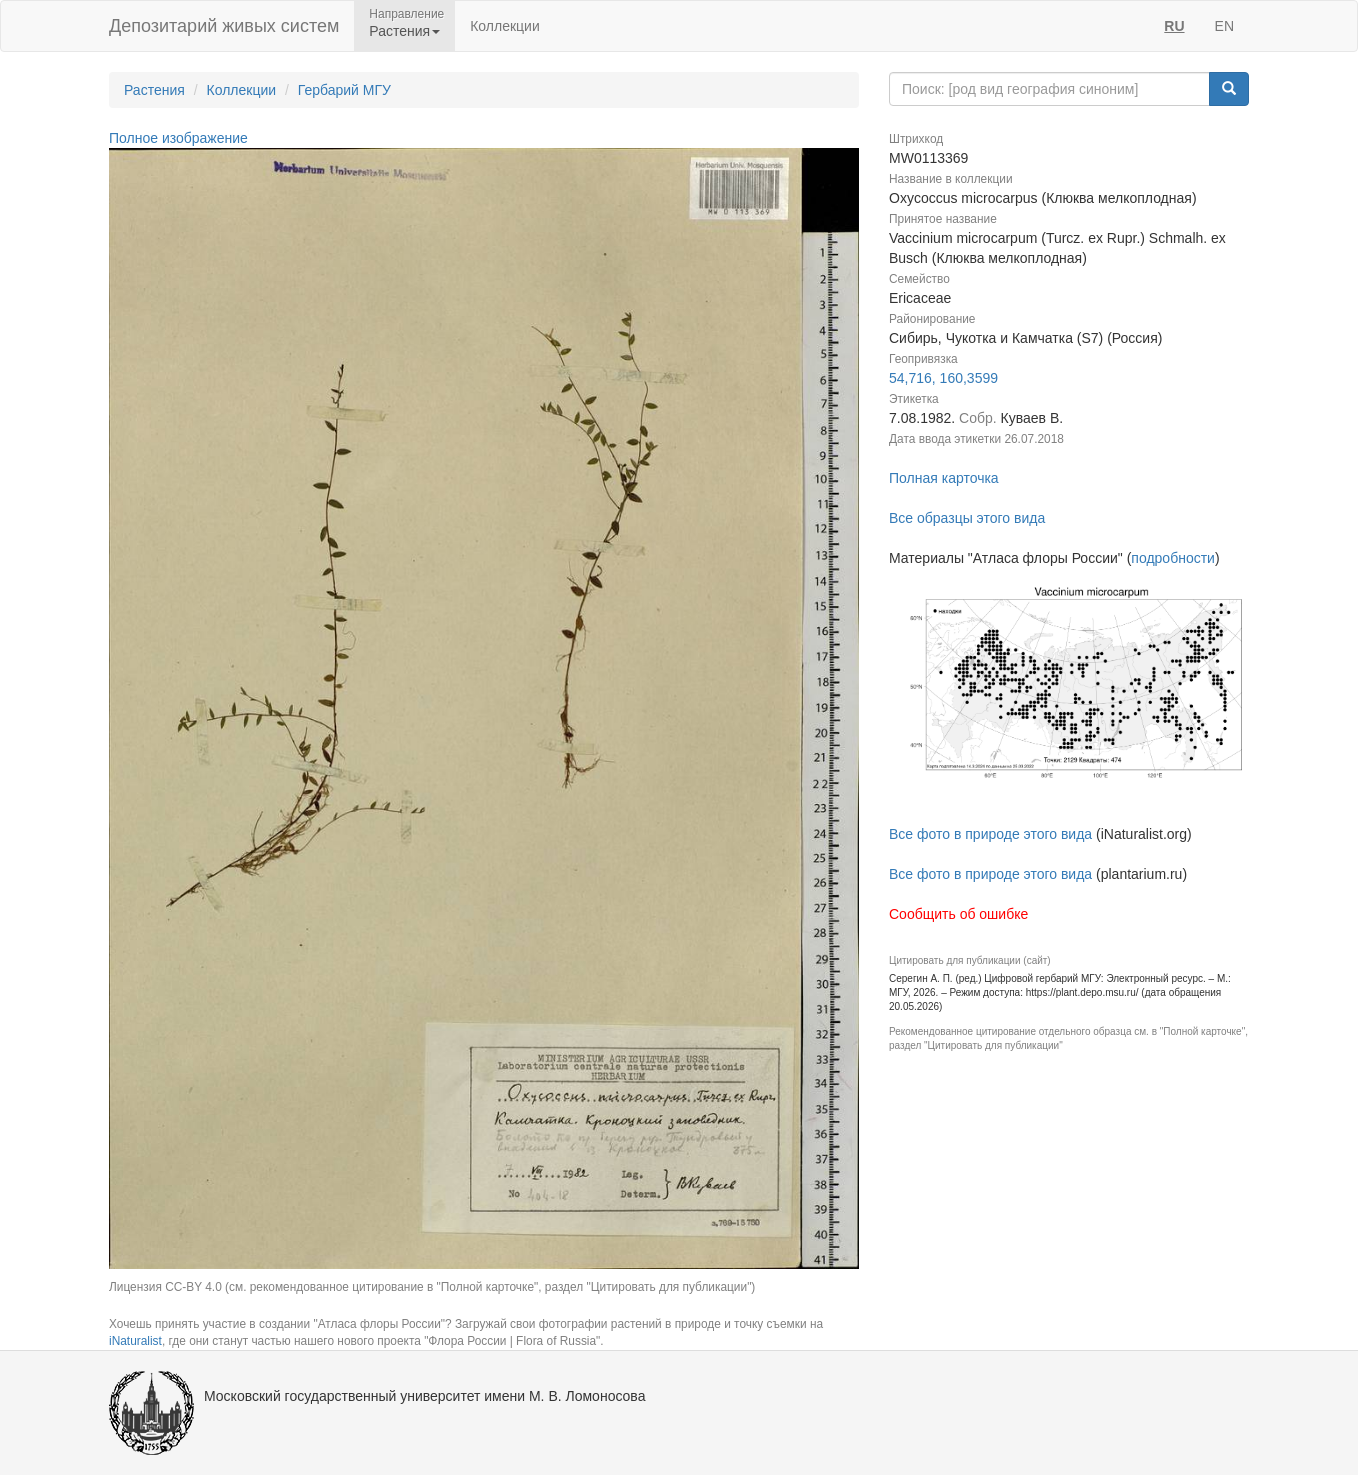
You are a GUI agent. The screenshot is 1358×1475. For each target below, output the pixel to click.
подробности (1173, 558)
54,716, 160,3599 (943, 378)
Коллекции (505, 26)
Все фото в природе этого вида (990, 834)
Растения (154, 90)
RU (1174, 26)
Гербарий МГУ (344, 90)
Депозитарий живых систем (224, 26)
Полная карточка (944, 478)
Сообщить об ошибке (958, 914)
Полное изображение (178, 138)
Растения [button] (404, 31)
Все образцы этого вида (967, 518)
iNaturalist (135, 1341)
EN (1224, 26)
